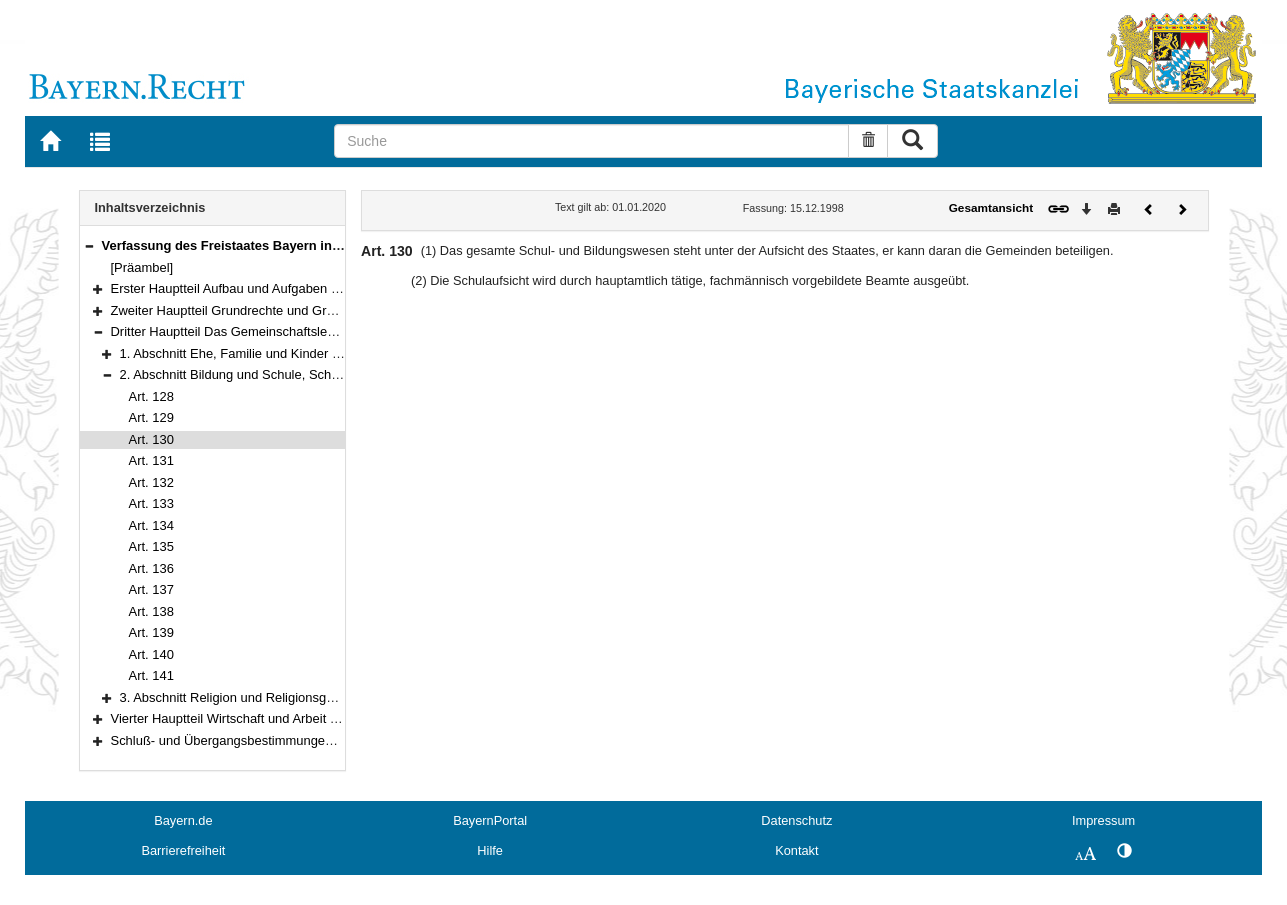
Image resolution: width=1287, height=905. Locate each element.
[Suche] (591, 141)
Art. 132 (151, 482)
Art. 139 (151, 632)
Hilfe (490, 850)
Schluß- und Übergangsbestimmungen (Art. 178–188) (265, 740)
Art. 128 (151, 396)
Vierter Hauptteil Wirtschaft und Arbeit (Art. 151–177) (262, 718)
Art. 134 (151, 525)
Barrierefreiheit (183, 850)
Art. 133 (151, 503)
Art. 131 (151, 460)
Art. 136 (151, 568)
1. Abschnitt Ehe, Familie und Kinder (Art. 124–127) (267, 353)
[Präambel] (142, 267)
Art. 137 (151, 589)
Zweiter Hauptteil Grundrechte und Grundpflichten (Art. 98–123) (293, 310)
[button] (89, 245)
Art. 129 (151, 417)
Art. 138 (151, 611)
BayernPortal (490, 820)
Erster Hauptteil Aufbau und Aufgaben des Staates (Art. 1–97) (288, 288)
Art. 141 (151, 675)
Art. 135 (151, 546)
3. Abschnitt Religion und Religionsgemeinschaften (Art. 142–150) (308, 697)
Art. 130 (151, 439)
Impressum (1103, 820)
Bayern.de (183, 820)
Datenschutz (796, 820)
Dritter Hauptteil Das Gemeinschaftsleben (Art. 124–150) (273, 331)
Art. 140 (151, 654)
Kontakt (796, 850)
